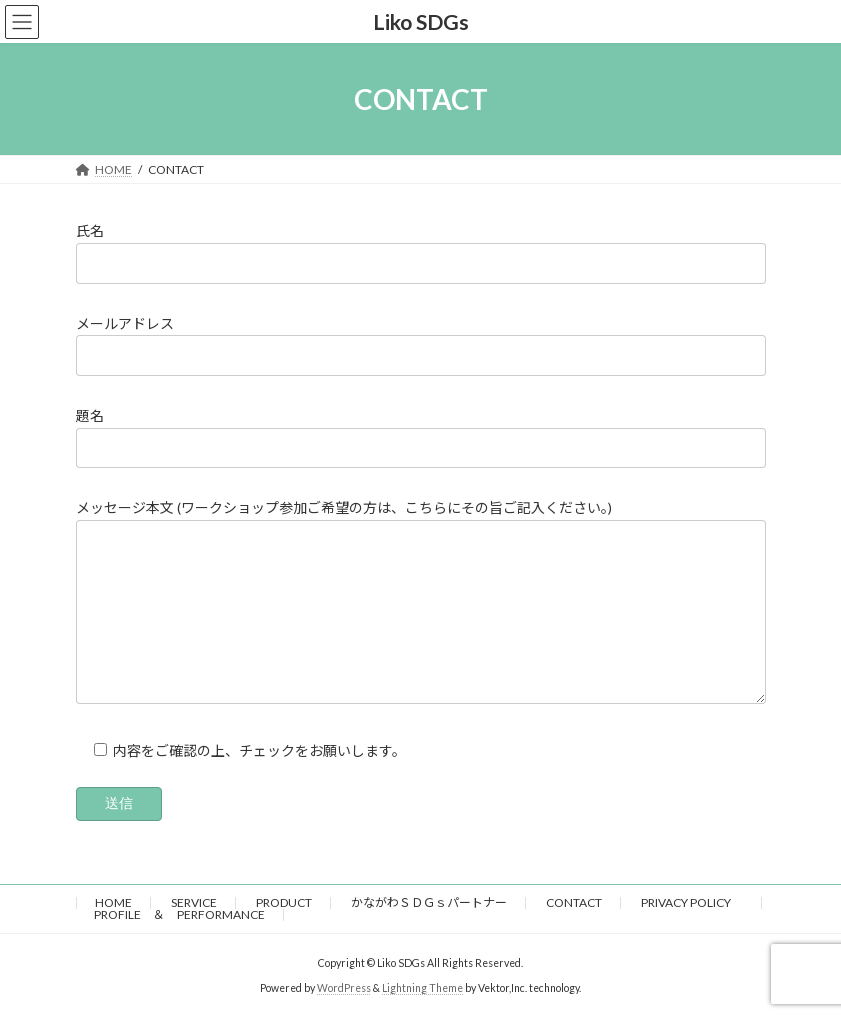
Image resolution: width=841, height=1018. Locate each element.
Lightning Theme (422, 988)
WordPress (344, 988)
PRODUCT (284, 902)
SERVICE (194, 902)
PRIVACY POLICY (692, 902)
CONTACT (574, 902)
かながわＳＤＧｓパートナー (429, 902)
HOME (113, 902)
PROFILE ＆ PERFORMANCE (179, 914)
